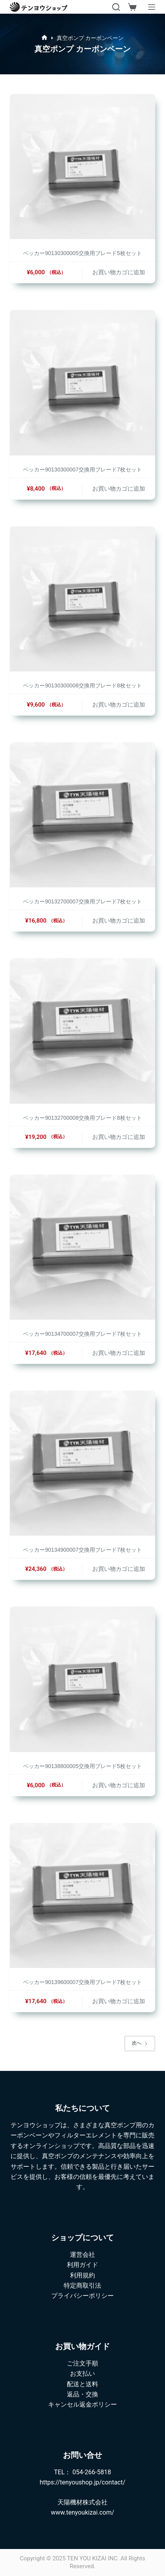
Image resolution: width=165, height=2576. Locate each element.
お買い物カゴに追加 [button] (118, 272)
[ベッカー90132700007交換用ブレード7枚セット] (82, 814)
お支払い (82, 2373)
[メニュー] (151, 7)
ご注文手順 (82, 2363)
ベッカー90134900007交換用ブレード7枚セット (82, 1550)
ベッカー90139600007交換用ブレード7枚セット (82, 1982)
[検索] (116, 7)
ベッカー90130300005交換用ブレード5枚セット (82, 253)
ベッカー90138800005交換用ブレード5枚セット (82, 1766)
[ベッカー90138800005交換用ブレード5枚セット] (82, 1679)
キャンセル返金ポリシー (82, 2404)
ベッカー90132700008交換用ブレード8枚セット (82, 1118)
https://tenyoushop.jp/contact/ (82, 2482)
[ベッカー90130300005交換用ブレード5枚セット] (82, 166)
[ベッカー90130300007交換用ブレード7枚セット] (82, 382)
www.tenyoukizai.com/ (82, 2512)
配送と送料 (82, 2384)
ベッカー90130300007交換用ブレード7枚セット (82, 469)
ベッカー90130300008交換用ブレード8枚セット (82, 685)
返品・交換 (82, 2394)
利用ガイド (82, 2264)
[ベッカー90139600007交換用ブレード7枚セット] (82, 1895)
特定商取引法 (82, 2285)
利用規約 (82, 2275)
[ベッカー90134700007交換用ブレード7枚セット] (82, 1247)
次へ (140, 2043)
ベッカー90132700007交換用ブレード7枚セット (82, 901)
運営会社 (82, 2254)
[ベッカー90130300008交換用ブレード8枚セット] (82, 598)
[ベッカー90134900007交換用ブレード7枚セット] (82, 1463)
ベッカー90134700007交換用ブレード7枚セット (82, 1334)
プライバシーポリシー (82, 2295)
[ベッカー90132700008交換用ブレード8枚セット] (82, 1030)
